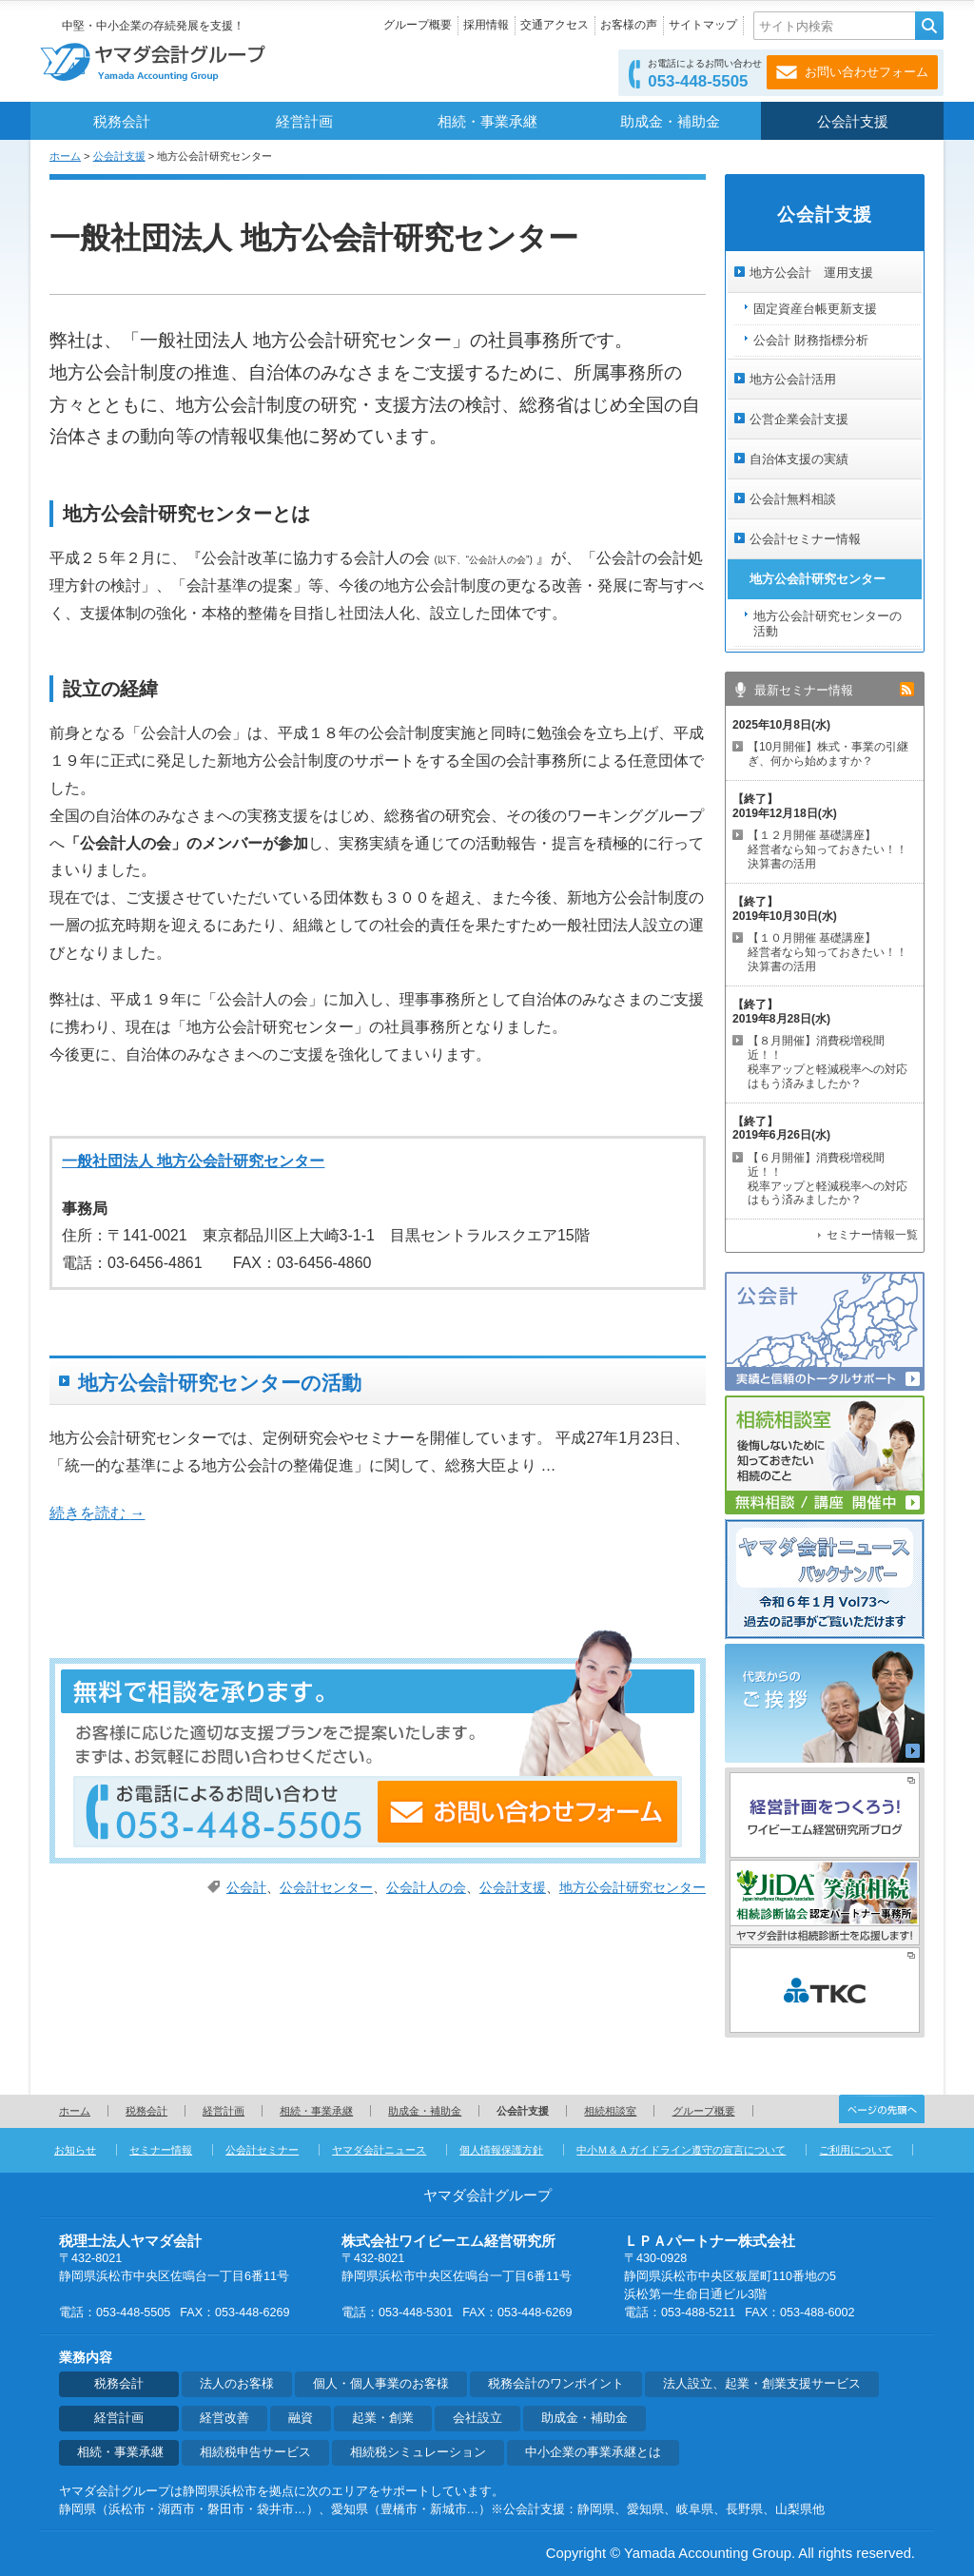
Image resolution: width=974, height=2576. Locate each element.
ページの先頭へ (882, 2109)
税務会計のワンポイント (556, 2384)
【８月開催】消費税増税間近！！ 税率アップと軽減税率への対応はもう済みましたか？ (827, 1062)
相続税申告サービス (255, 2452)
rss (907, 689)
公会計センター (326, 1888)
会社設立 (477, 2418)
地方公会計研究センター (632, 1888)
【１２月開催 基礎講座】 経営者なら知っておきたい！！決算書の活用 (827, 849)
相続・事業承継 (487, 121)
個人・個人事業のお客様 (381, 2384)
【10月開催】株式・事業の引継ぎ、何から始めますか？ (828, 754)
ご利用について (855, 2150)
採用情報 (486, 24)
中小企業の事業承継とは (593, 2452)
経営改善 (224, 2418)
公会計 (246, 1888)
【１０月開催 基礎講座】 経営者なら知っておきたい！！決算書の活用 (827, 952)
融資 (300, 2418)
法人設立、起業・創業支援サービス (762, 2384)
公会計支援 (852, 121)
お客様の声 (628, 24)
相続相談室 (610, 2111)
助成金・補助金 (670, 121)
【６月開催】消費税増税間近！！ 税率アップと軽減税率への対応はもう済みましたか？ (827, 1179)
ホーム (65, 156)
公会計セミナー (262, 2150)
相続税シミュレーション (418, 2452)
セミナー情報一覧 (872, 1234)
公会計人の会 (426, 1888)
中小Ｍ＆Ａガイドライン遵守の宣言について (681, 2150)
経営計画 (304, 121)
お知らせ (75, 2150)
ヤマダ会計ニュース (379, 2150)
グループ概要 (417, 24)
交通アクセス (554, 24)
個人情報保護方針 (501, 2150)
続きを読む (97, 1513)
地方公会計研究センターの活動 (219, 1383)
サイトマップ (703, 24)
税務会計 (121, 121)
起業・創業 (383, 2418)
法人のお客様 (237, 2384)
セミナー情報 (160, 2150)
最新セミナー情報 (803, 690)
